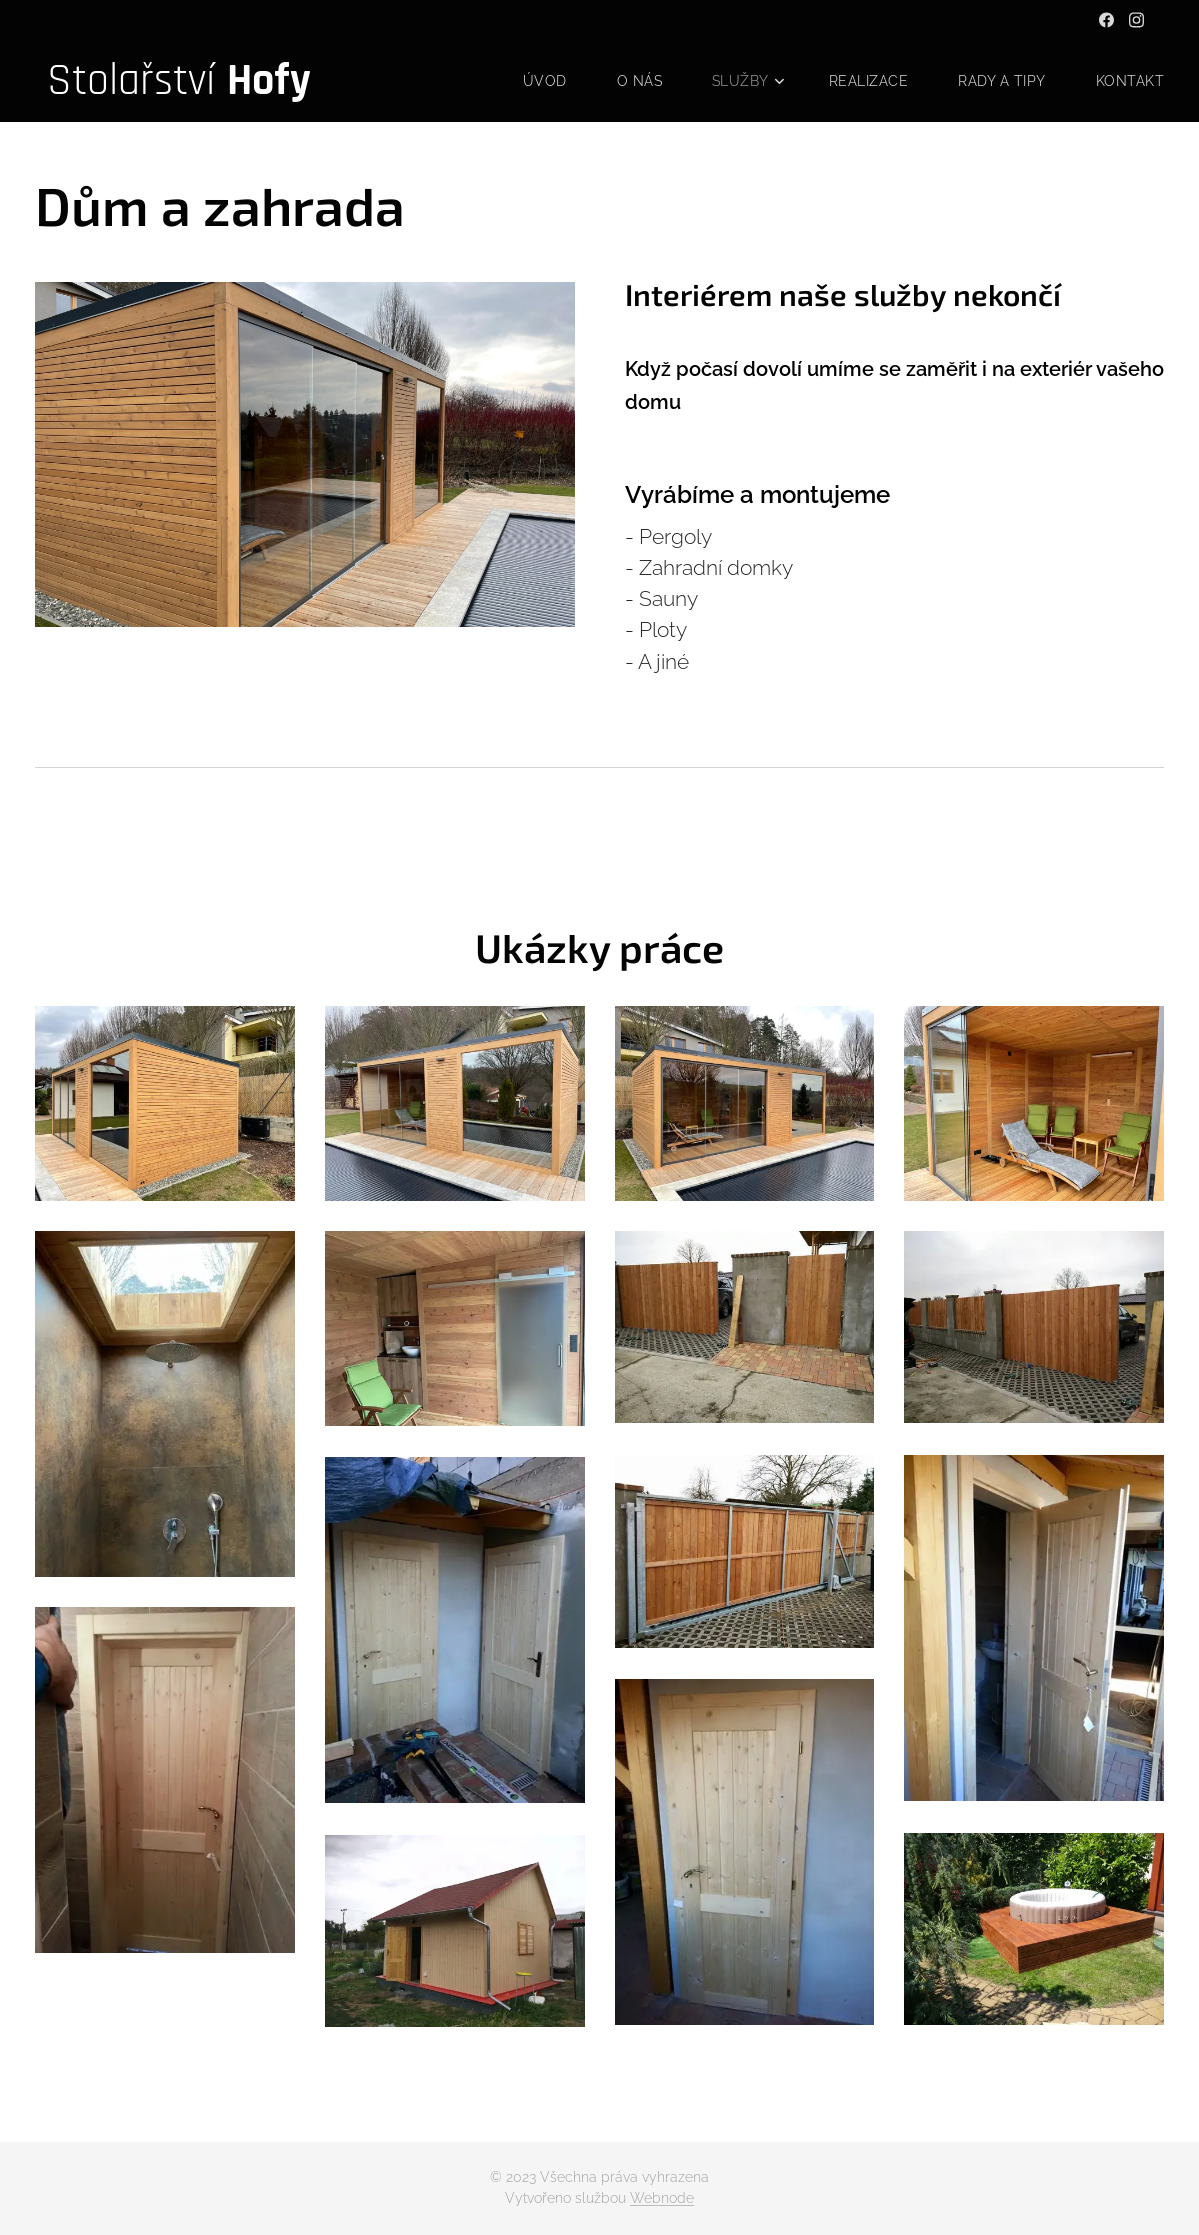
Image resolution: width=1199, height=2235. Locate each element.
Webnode (662, 2198)
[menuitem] (538, 81)
